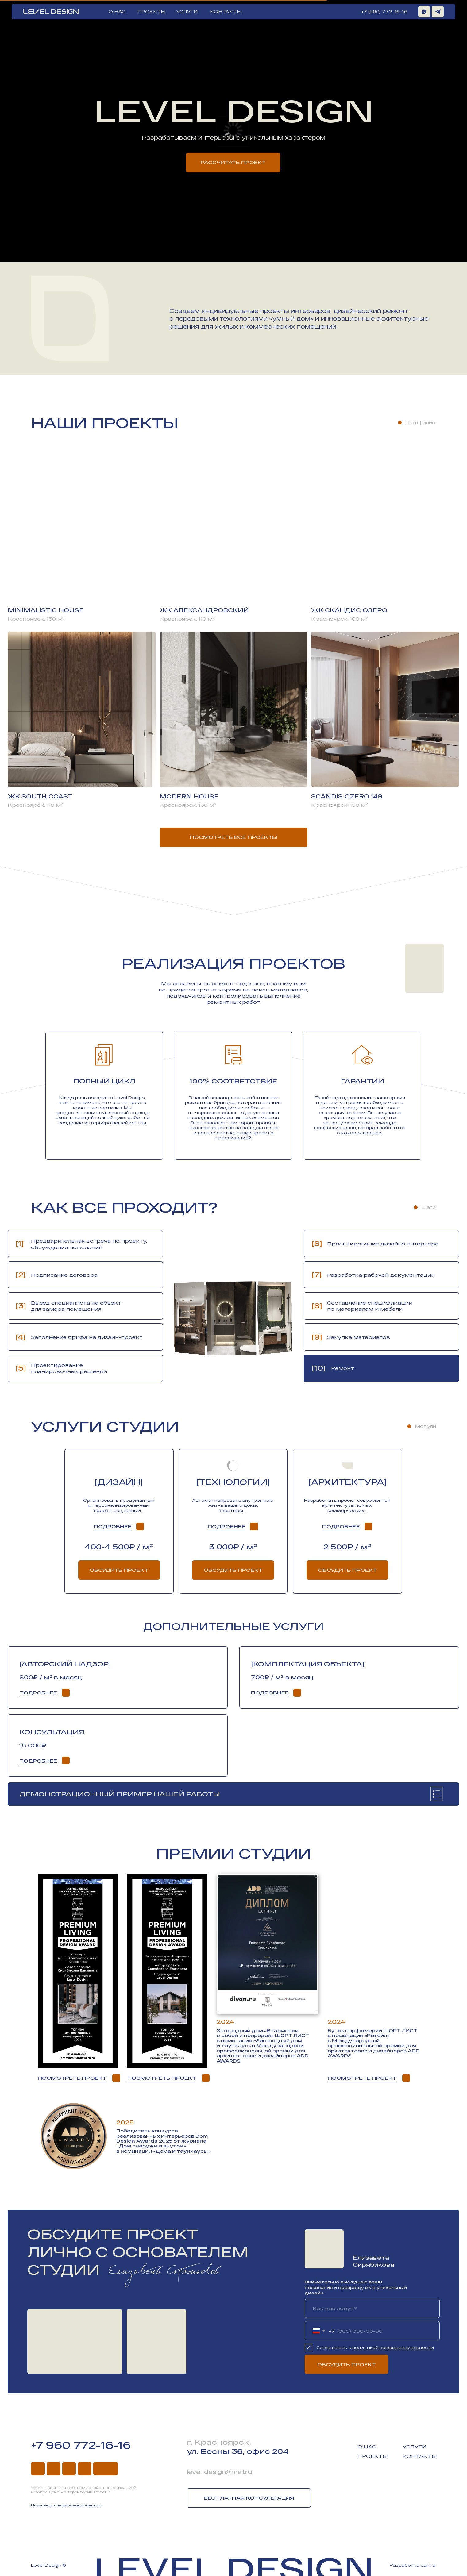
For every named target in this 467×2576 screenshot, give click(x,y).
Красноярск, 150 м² (36, 618)
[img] (437, 11)
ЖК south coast (40, 796)
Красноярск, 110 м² (187, 618)
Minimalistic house (46, 610)
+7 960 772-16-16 (81, 2445)
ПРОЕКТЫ (151, 11)
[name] (372, 2308)
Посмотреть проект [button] (161, 2078)
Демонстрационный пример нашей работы (119, 1793)
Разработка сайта (413, 2565)
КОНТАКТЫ (225, 11)
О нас (366, 2446)
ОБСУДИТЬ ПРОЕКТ (346, 2364)
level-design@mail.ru (219, 2471)
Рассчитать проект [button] (233, 162)
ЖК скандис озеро (349, 610)
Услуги (414, 2446)
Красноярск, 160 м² (188, 805)
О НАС (117, 11)
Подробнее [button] (226, 1526)
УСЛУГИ (187, 11)
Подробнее (113, 1526)
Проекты (372, 2456)
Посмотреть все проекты (233, 837)
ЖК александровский (204, 610)
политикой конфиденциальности (393, 2347)
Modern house (189, 796)
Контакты (420, 2456)
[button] (368, 1526)
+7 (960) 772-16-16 (384, 11)
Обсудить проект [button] (347, 1570)
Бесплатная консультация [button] (249, 2498)
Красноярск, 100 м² (339, 618)
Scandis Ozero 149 (346, 796)
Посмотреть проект (72, 2078)
